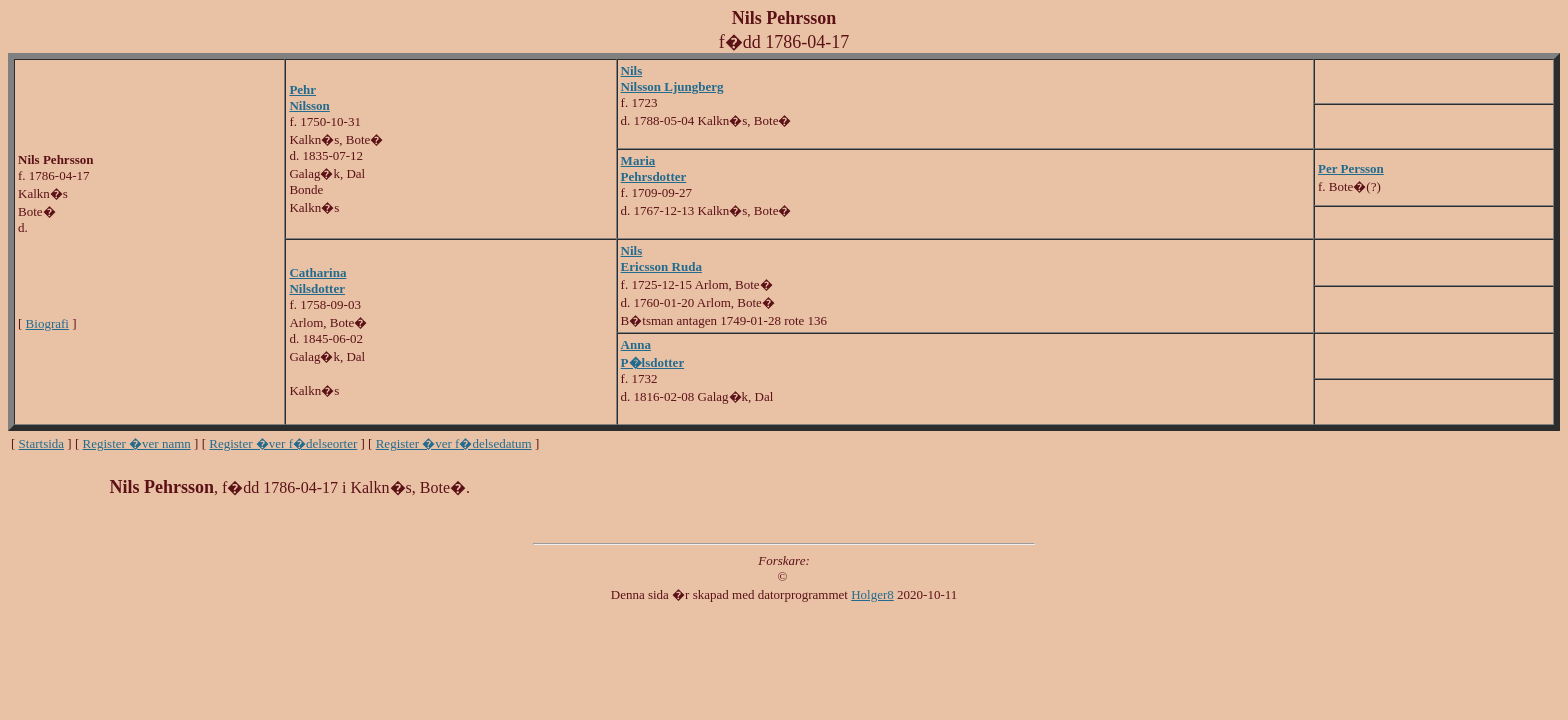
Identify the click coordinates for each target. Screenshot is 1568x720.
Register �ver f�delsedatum (454, 443)
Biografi (47, 323)
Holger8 (872, 594)
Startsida (42, 443)
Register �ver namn (137, 443)
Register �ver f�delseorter (283, 443)
